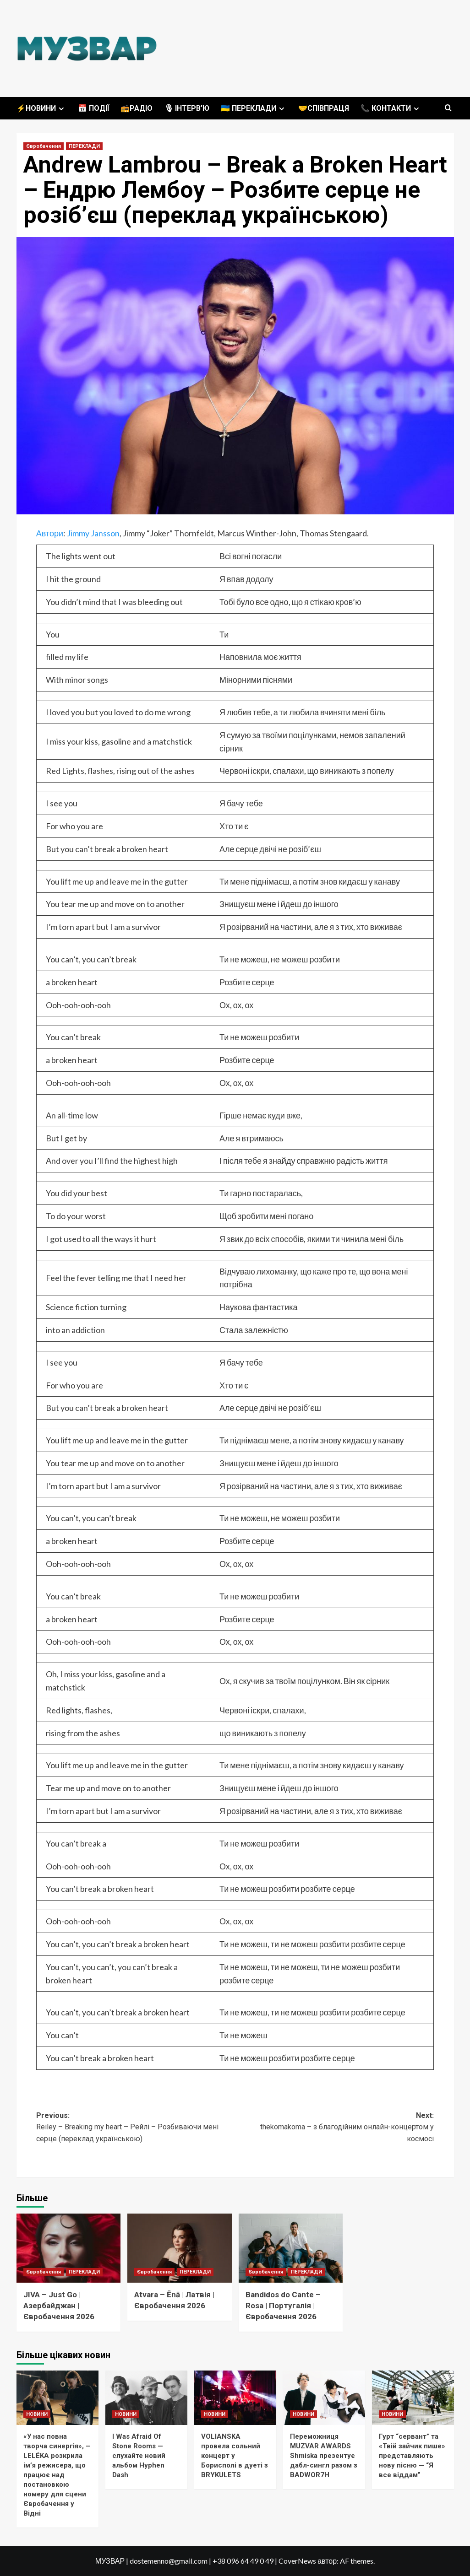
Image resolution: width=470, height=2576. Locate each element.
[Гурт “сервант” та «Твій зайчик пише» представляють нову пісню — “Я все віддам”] (413, 2398)
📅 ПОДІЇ (93, 108)
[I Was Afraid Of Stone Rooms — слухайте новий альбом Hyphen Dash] (146, 2398)
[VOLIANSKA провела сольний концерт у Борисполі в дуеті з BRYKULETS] (235, 2398)
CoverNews (297, 2560)
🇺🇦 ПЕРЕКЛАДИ (254, 108)
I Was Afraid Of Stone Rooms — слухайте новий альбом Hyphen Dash (138, 2455)
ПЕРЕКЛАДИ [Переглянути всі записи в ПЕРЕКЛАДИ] (84, 146)
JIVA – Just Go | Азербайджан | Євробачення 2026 (58, 2305)
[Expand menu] (61, 109)
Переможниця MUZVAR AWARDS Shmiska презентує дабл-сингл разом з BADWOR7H (323, 2455)
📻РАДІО (136, 108)
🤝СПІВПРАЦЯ (323, 108)
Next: (334, 2128)
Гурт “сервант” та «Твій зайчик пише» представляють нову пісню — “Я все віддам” (412, 2455)
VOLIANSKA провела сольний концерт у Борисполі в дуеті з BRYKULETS (234, 2455)
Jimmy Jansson (93, 533)
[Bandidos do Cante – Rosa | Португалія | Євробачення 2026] (291, 2248)
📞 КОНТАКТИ (391, 108)
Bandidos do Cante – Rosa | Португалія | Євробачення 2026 (283, 2305)
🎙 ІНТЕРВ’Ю (186, 108)
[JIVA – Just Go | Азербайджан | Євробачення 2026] (68, 2248)
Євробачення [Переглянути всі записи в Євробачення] (43, 146)
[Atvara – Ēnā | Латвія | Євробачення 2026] (179, 2248)
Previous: (135, 2128)
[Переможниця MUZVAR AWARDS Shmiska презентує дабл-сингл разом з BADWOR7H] (324, 2398)
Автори (49, 533)
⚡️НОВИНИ (41, 108)
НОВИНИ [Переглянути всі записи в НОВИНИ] (37, 2414)
